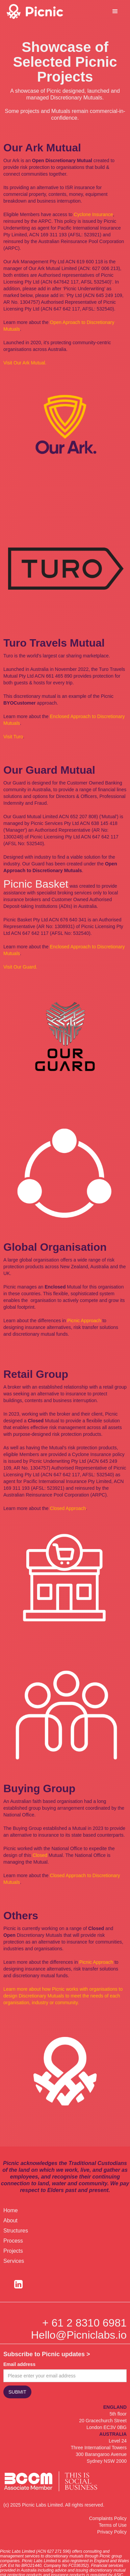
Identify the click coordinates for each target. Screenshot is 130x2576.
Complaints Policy (108, 2518)
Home (10, 2210)
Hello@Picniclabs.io (79, 2335)
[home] (44, 11)
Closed (40, 1855)
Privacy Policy (112, 2532)
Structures (15, 2230)
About (10, 2220)
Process (13, 2241)
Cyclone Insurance (93, 214)
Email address (19, 2364)
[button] (115, 11)
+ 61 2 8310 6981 (84, 2323)
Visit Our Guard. (20, 967)
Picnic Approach (84, 1320)
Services (13, 2261)
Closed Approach (68, 1508)
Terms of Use (113, 2525)
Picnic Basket (35, 884)
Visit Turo (13, 736)
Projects (13, 2251)
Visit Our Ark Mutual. (24, 362)
